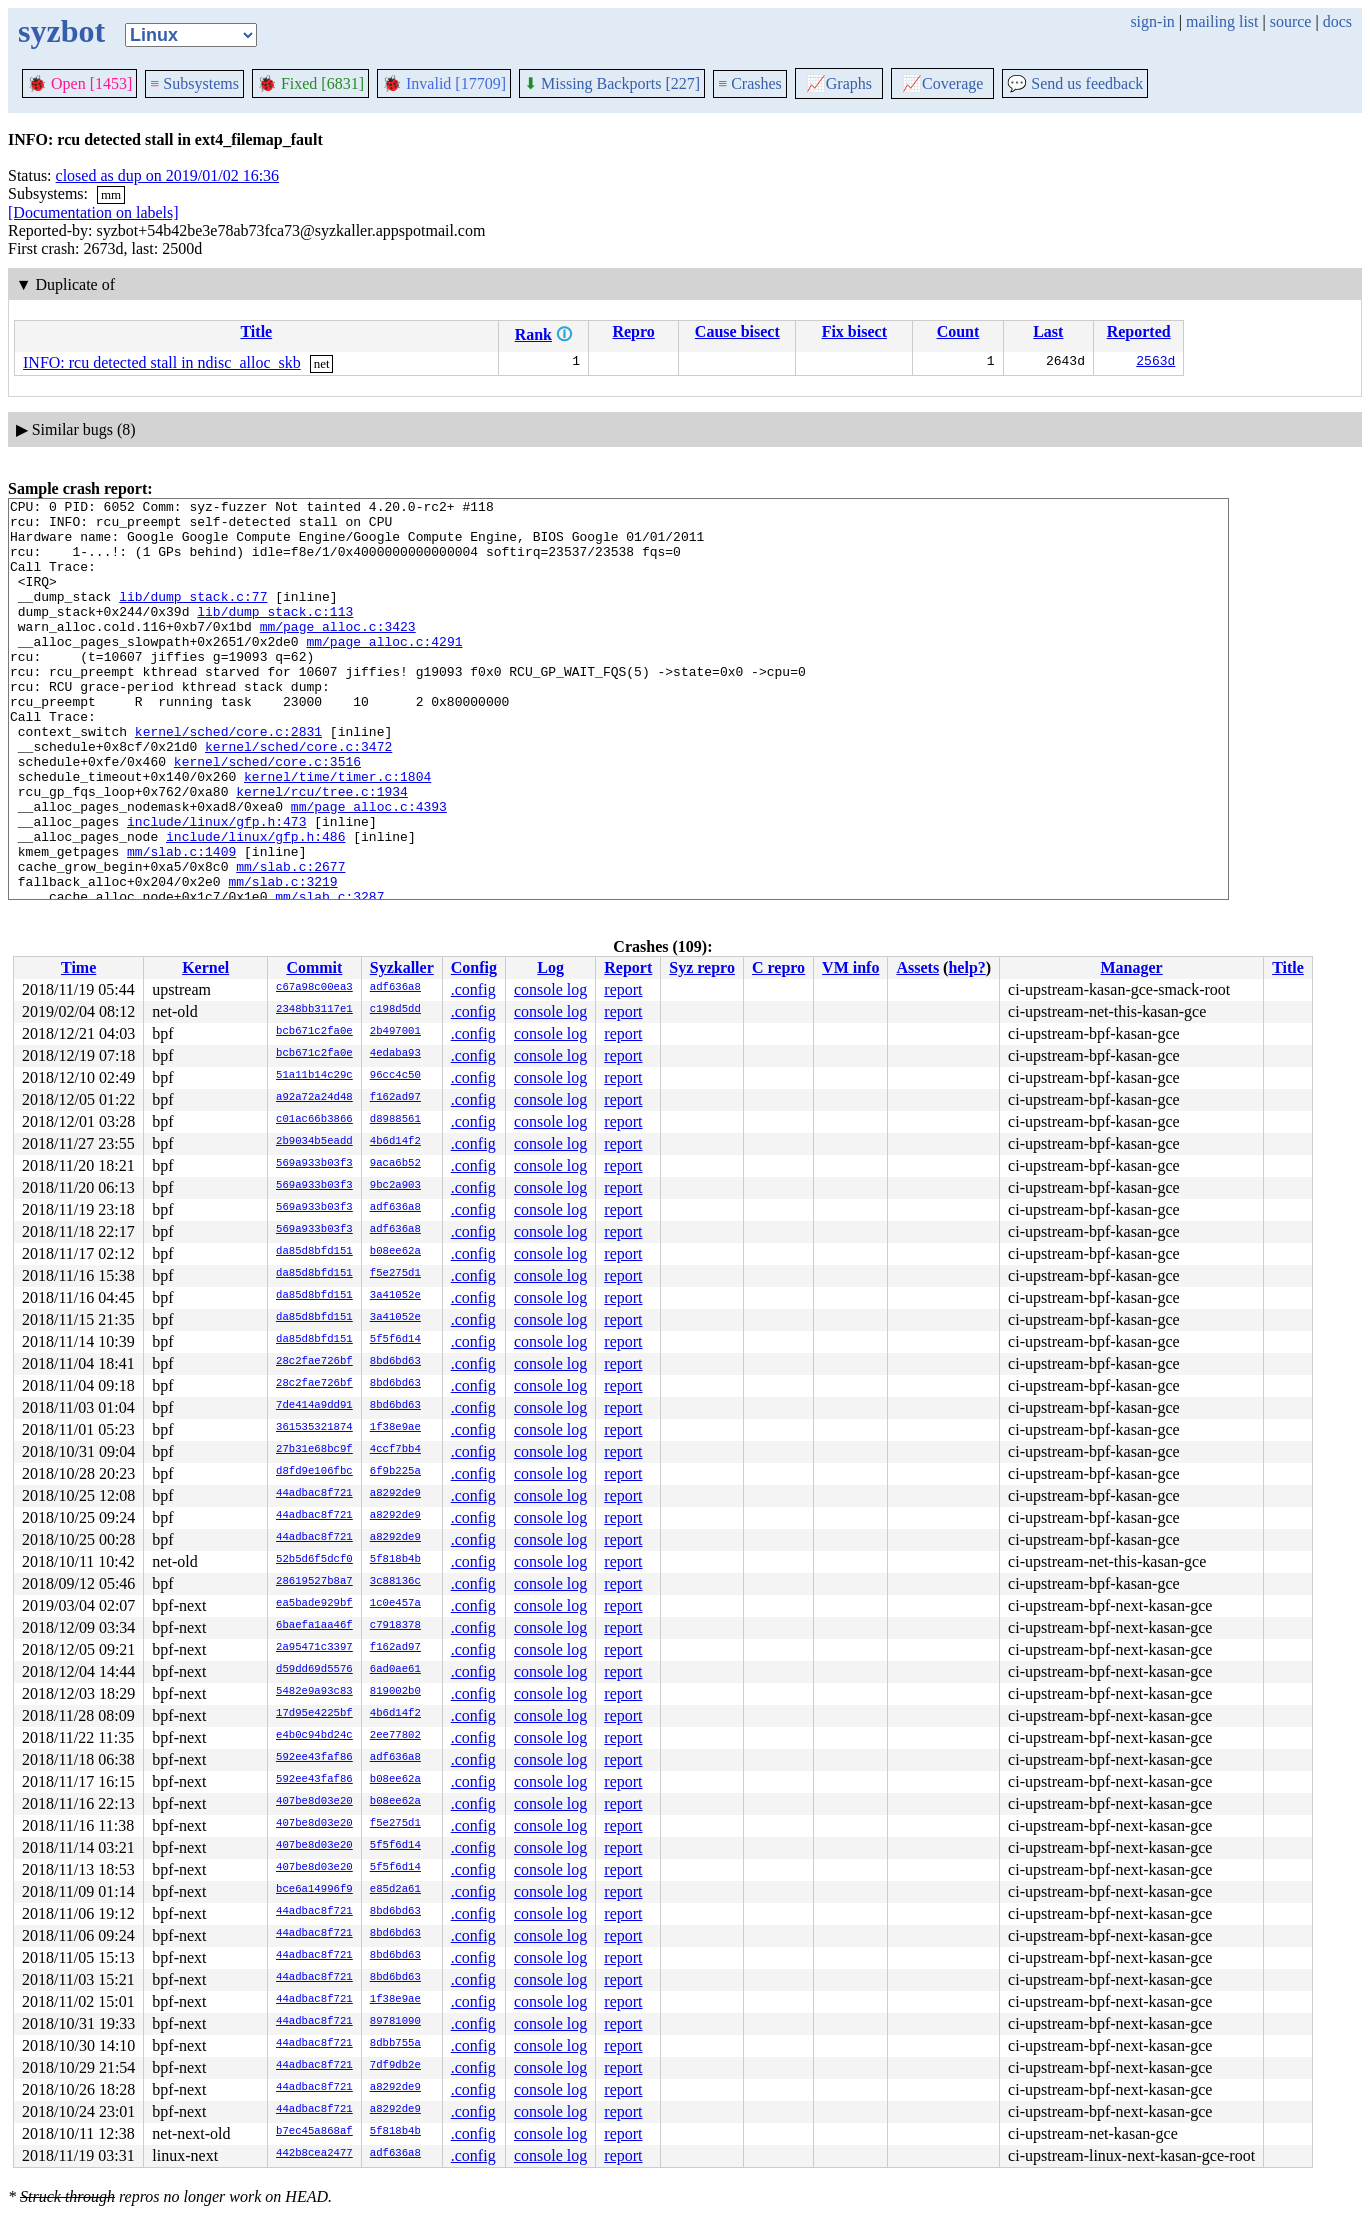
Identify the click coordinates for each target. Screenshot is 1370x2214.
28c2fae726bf (314, 1362)
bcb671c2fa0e (314, 1032)
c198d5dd (395, 1010)
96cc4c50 (395, 1076)
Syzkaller (402, 967)
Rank (533, 334)
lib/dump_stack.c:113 (275, 635)
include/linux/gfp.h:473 (216, 887)
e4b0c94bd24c (314, 1736)
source (1291, 21)
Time (78, 967)
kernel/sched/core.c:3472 (298, 797)
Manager (1132, 967)
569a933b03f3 (314, 1164)
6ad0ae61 (395, 1670)
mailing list (1222, 21)
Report (628, 967)
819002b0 (395, 1692)
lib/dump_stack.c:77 (193, 617)
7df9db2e (395, 2066)
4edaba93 (395, 1054)
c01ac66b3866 (314, 1120)
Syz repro (702, 967)
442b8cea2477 (314, 2154)
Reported (1139, 331)
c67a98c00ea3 (314, 988)
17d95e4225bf (314, 1714)
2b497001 (395, 1032)
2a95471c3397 (314, 1648)
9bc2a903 (395, 1186)
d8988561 (395, 1120)
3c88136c (395, 1582)
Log (550, 967)
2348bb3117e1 (314, 1010)
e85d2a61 (395, 1890)
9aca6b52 (395, 1164)
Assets (917, 967)
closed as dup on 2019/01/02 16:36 (168, 175)
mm (111, 194)
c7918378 (395, 1626)
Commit (314, 967)
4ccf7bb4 (395, 1450)
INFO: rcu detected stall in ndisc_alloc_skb (162, 362)
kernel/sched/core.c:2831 (228, 779)
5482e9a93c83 (314, 1692)
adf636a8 (395, 988)
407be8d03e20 (314, 1802)
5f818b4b (395, 1560)
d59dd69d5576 (314, 1670)
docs (1337, 21)
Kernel (205, 967)
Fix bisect (854, 331)
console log (550, 989)
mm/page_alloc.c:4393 (369, 869)
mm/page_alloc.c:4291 (384, 671)
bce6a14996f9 (314, 1890)
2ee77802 (395, 1736)
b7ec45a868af (314, 2132)
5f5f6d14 (395, 1340)
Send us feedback (1075, 83)
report (623, 989)
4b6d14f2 (395, 1142)
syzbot (61, 31)
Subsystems (194, 83)
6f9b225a (395, 1472)
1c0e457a (395, 1604)
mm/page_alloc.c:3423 (338, 653)
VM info (850, 967)
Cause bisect (737, 331)
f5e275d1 (395, 1274)
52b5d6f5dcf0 (314, 1560)
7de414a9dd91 (314, 1406)
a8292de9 (395, 1494)
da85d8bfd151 (314, 1252)
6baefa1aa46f (314, 1626)
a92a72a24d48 (314, 1098)
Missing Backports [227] (612, 83)
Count (958, 331)
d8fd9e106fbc (314, 1472)
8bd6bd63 (395, 1362)
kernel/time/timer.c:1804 (337, 833)
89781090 (395, 2022)
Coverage (942, 83)
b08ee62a (395, 1252)
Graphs (839, 83)
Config (474, 967)
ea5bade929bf (314, 1604)
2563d (1155, 363)
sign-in (1152, 21)
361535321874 (314, 1428)
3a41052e (395, 1296)
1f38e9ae (395, 1428)
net (322, 363)
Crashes (750, 83)
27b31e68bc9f (314, 1450)
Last (1048, 331)
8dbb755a (395, 2044)
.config (473, 989)
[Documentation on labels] (93, 212)
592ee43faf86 (314, 1758)
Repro (633, 331)
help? (966, 967)
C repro (778, 967)
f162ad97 (395, 1098)
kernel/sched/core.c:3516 (267, 815)
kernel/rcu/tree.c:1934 (322, 851)
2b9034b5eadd (314, 1142)
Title (256, 331)
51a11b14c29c (314, 1076)
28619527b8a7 (314, 1582)
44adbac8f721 (314, 1494)
